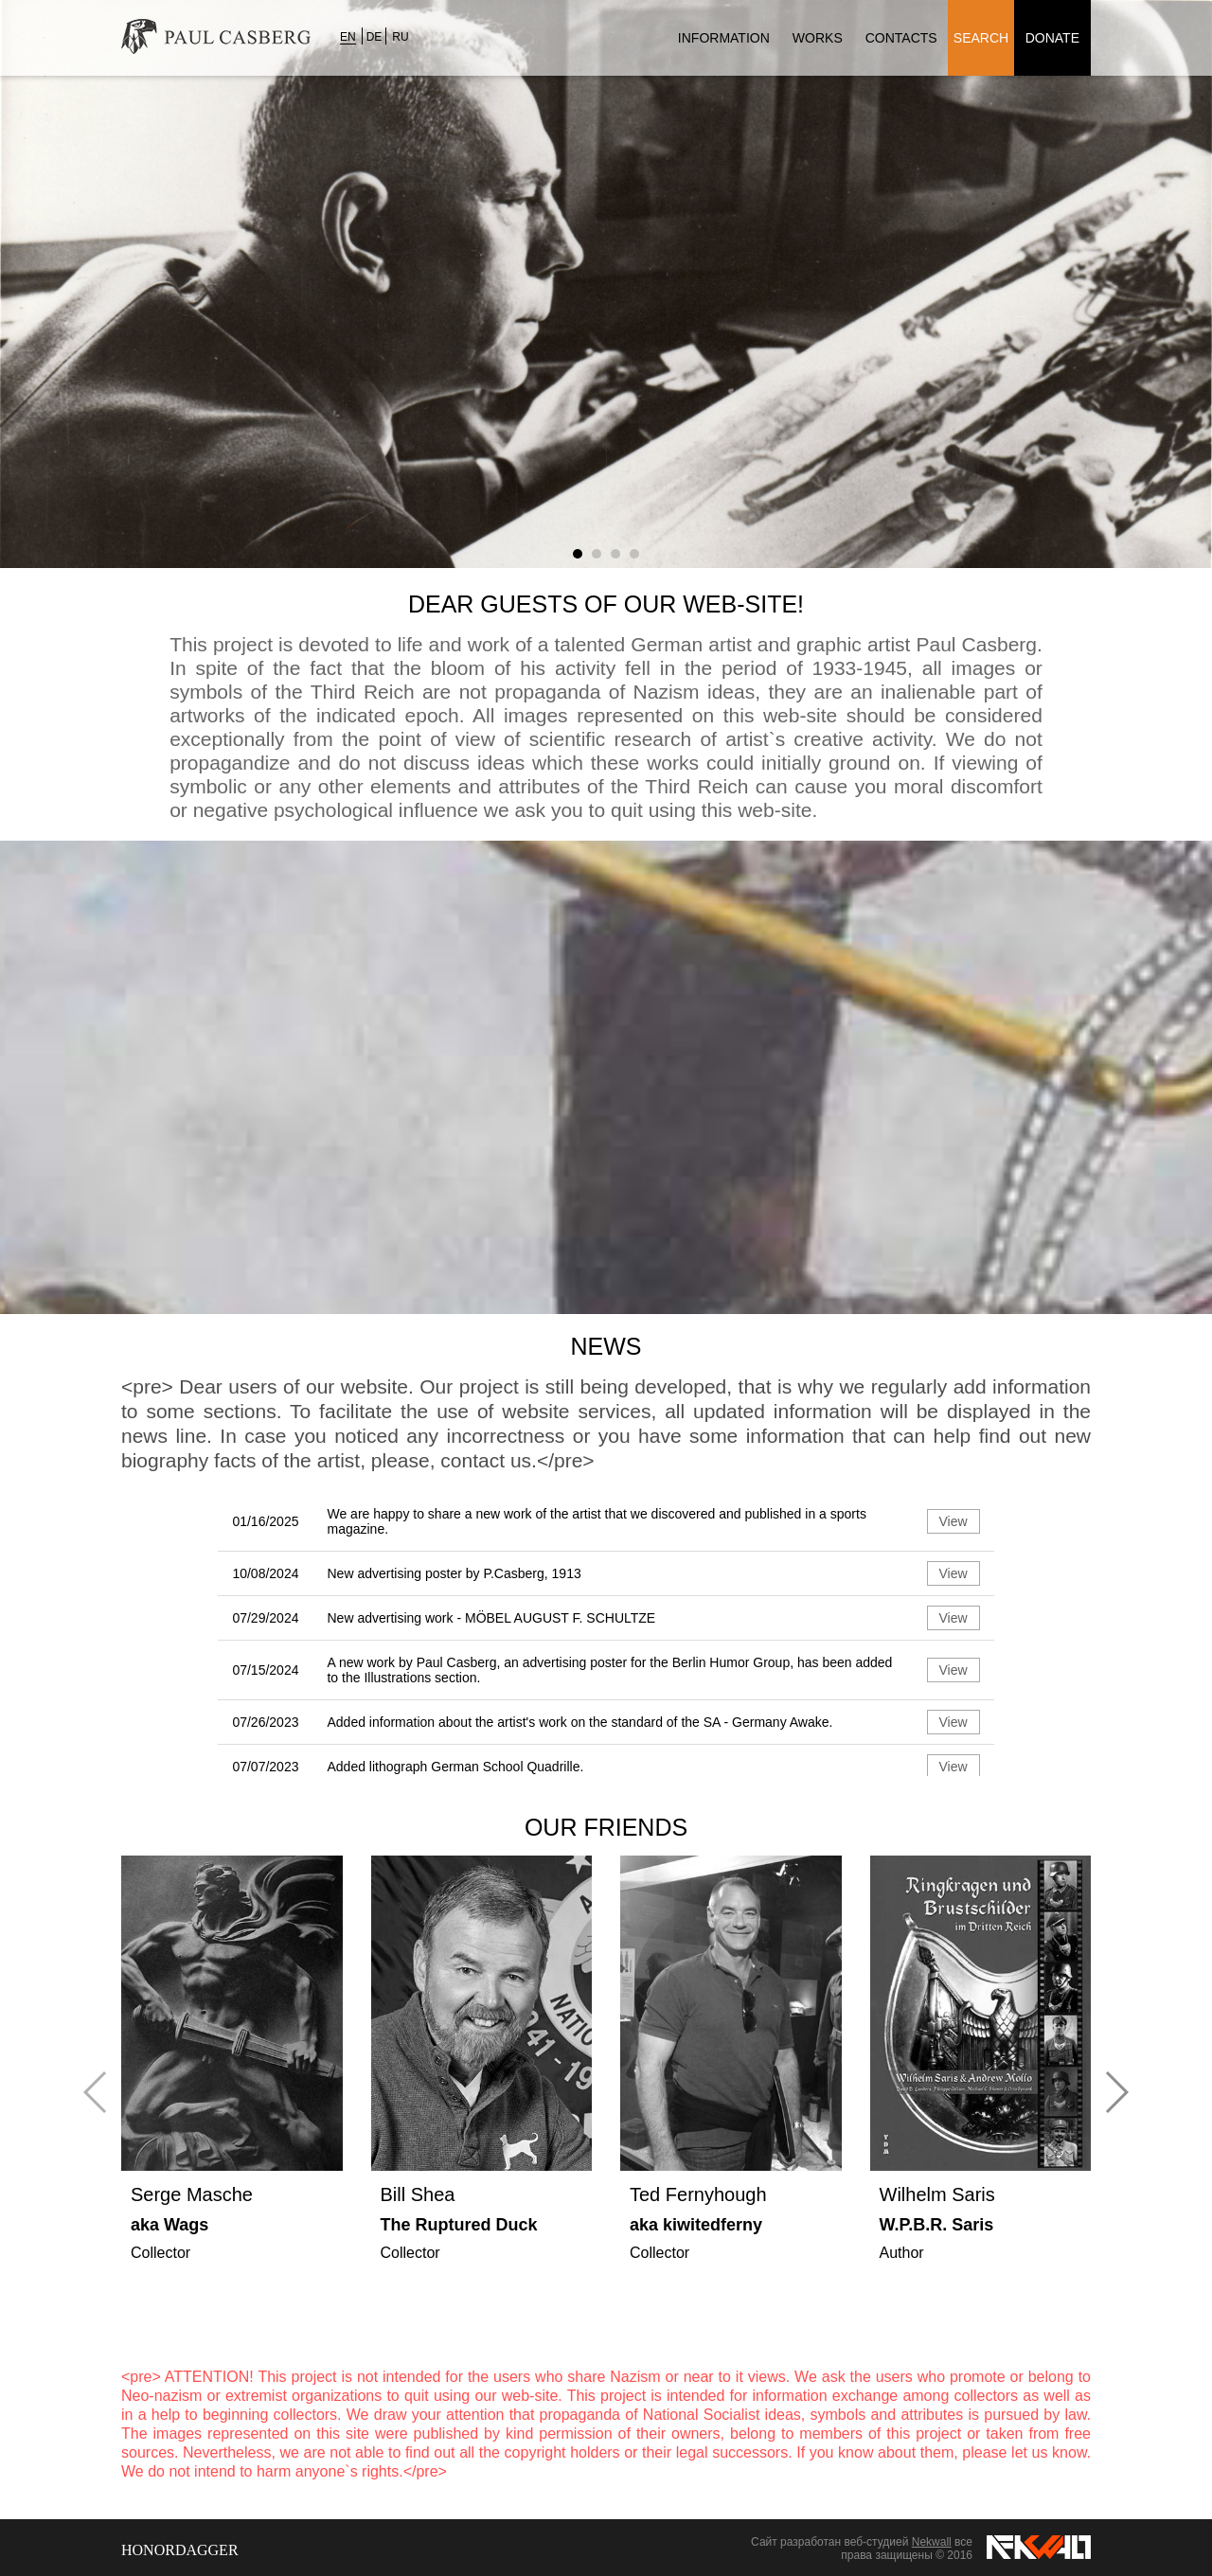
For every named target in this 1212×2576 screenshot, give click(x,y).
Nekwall (932, 2542)
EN (348, 37)
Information (724, 37)
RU (400, 37)
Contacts (901, 37)
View (953, 1521)
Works (818, 37)
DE (374, 37)
